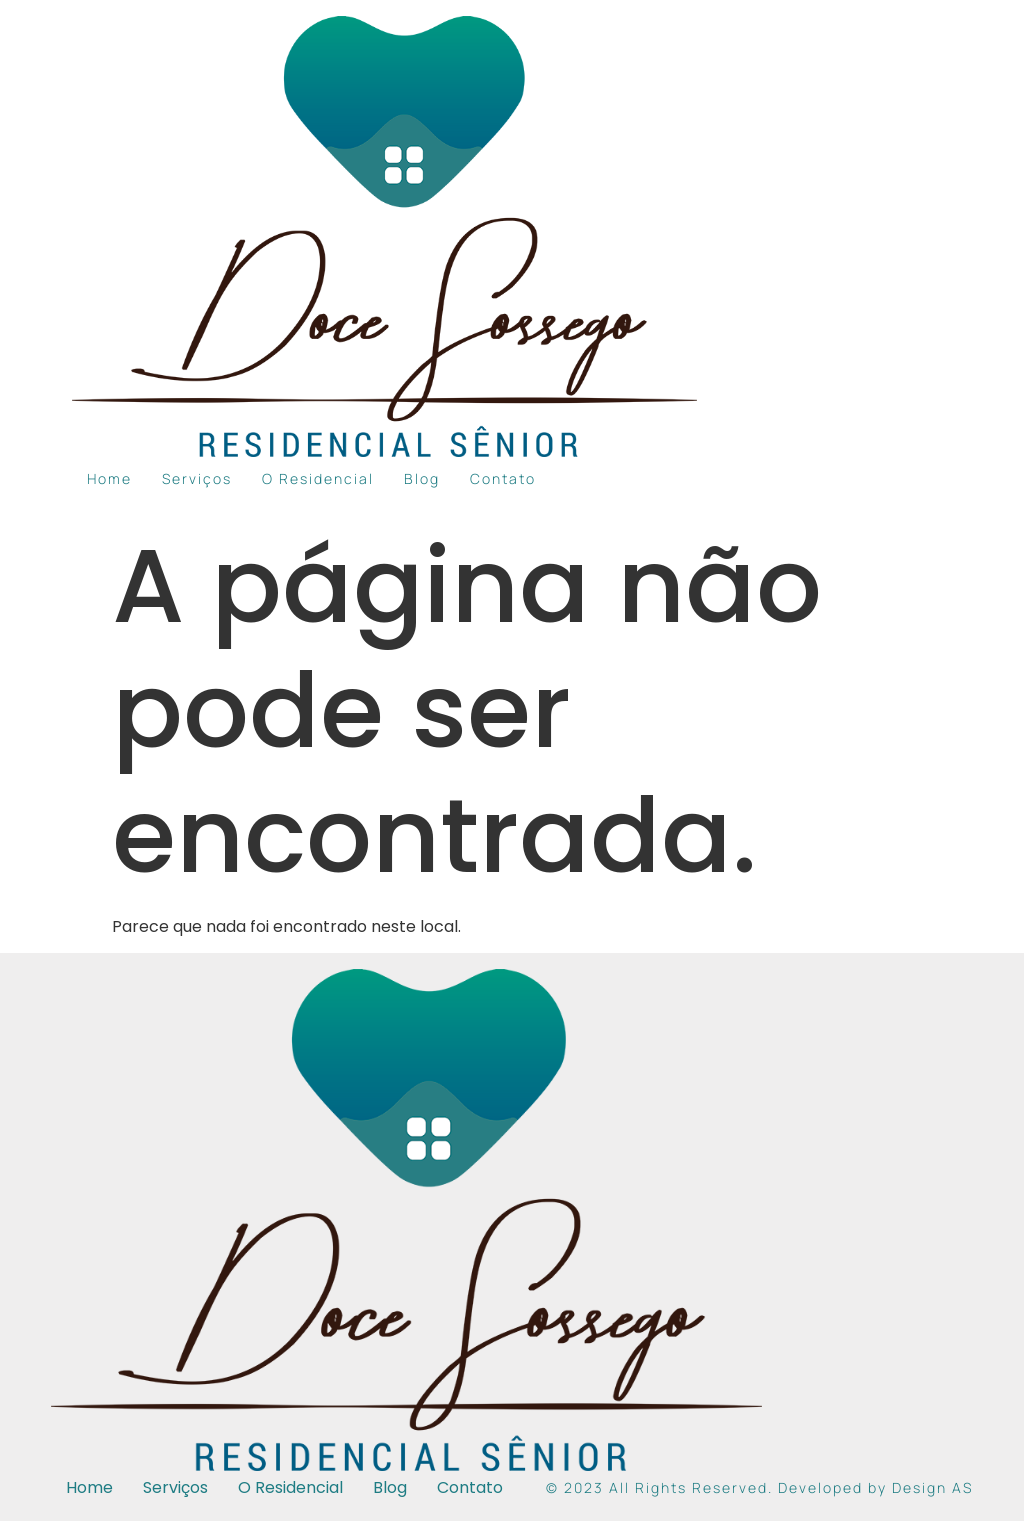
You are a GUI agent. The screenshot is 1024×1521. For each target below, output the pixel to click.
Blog (422, 478)
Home (109, 478)
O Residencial (318, 478)
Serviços (197, 478)
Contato (503, 478)
